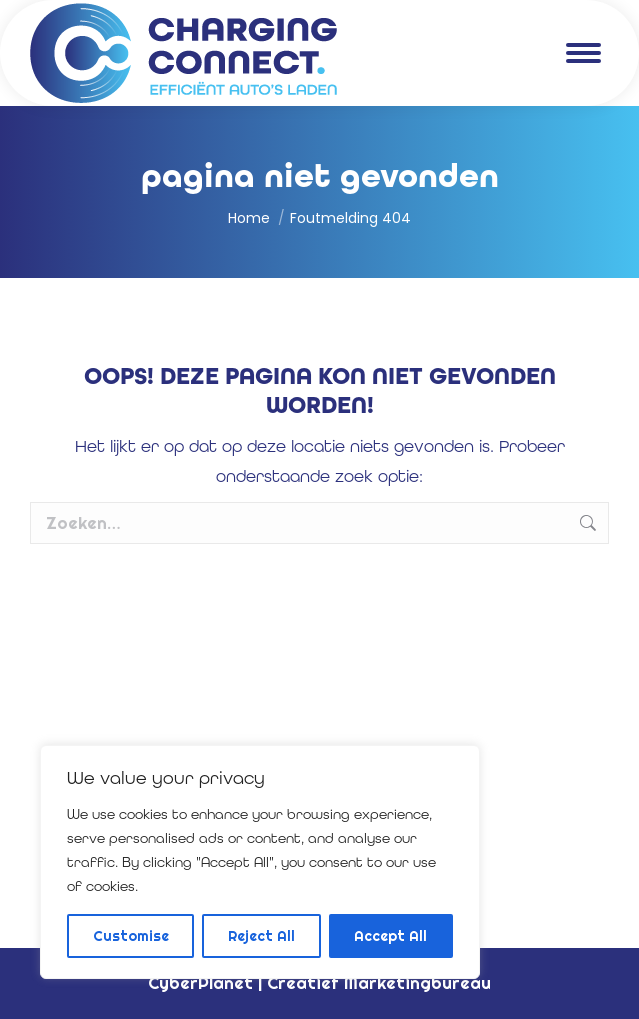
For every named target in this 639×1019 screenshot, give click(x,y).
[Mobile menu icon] (583, 53)
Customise (131, 936)
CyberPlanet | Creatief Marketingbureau (319, 982)
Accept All (390, 936)
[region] (260, 862)
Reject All (261, 936)
